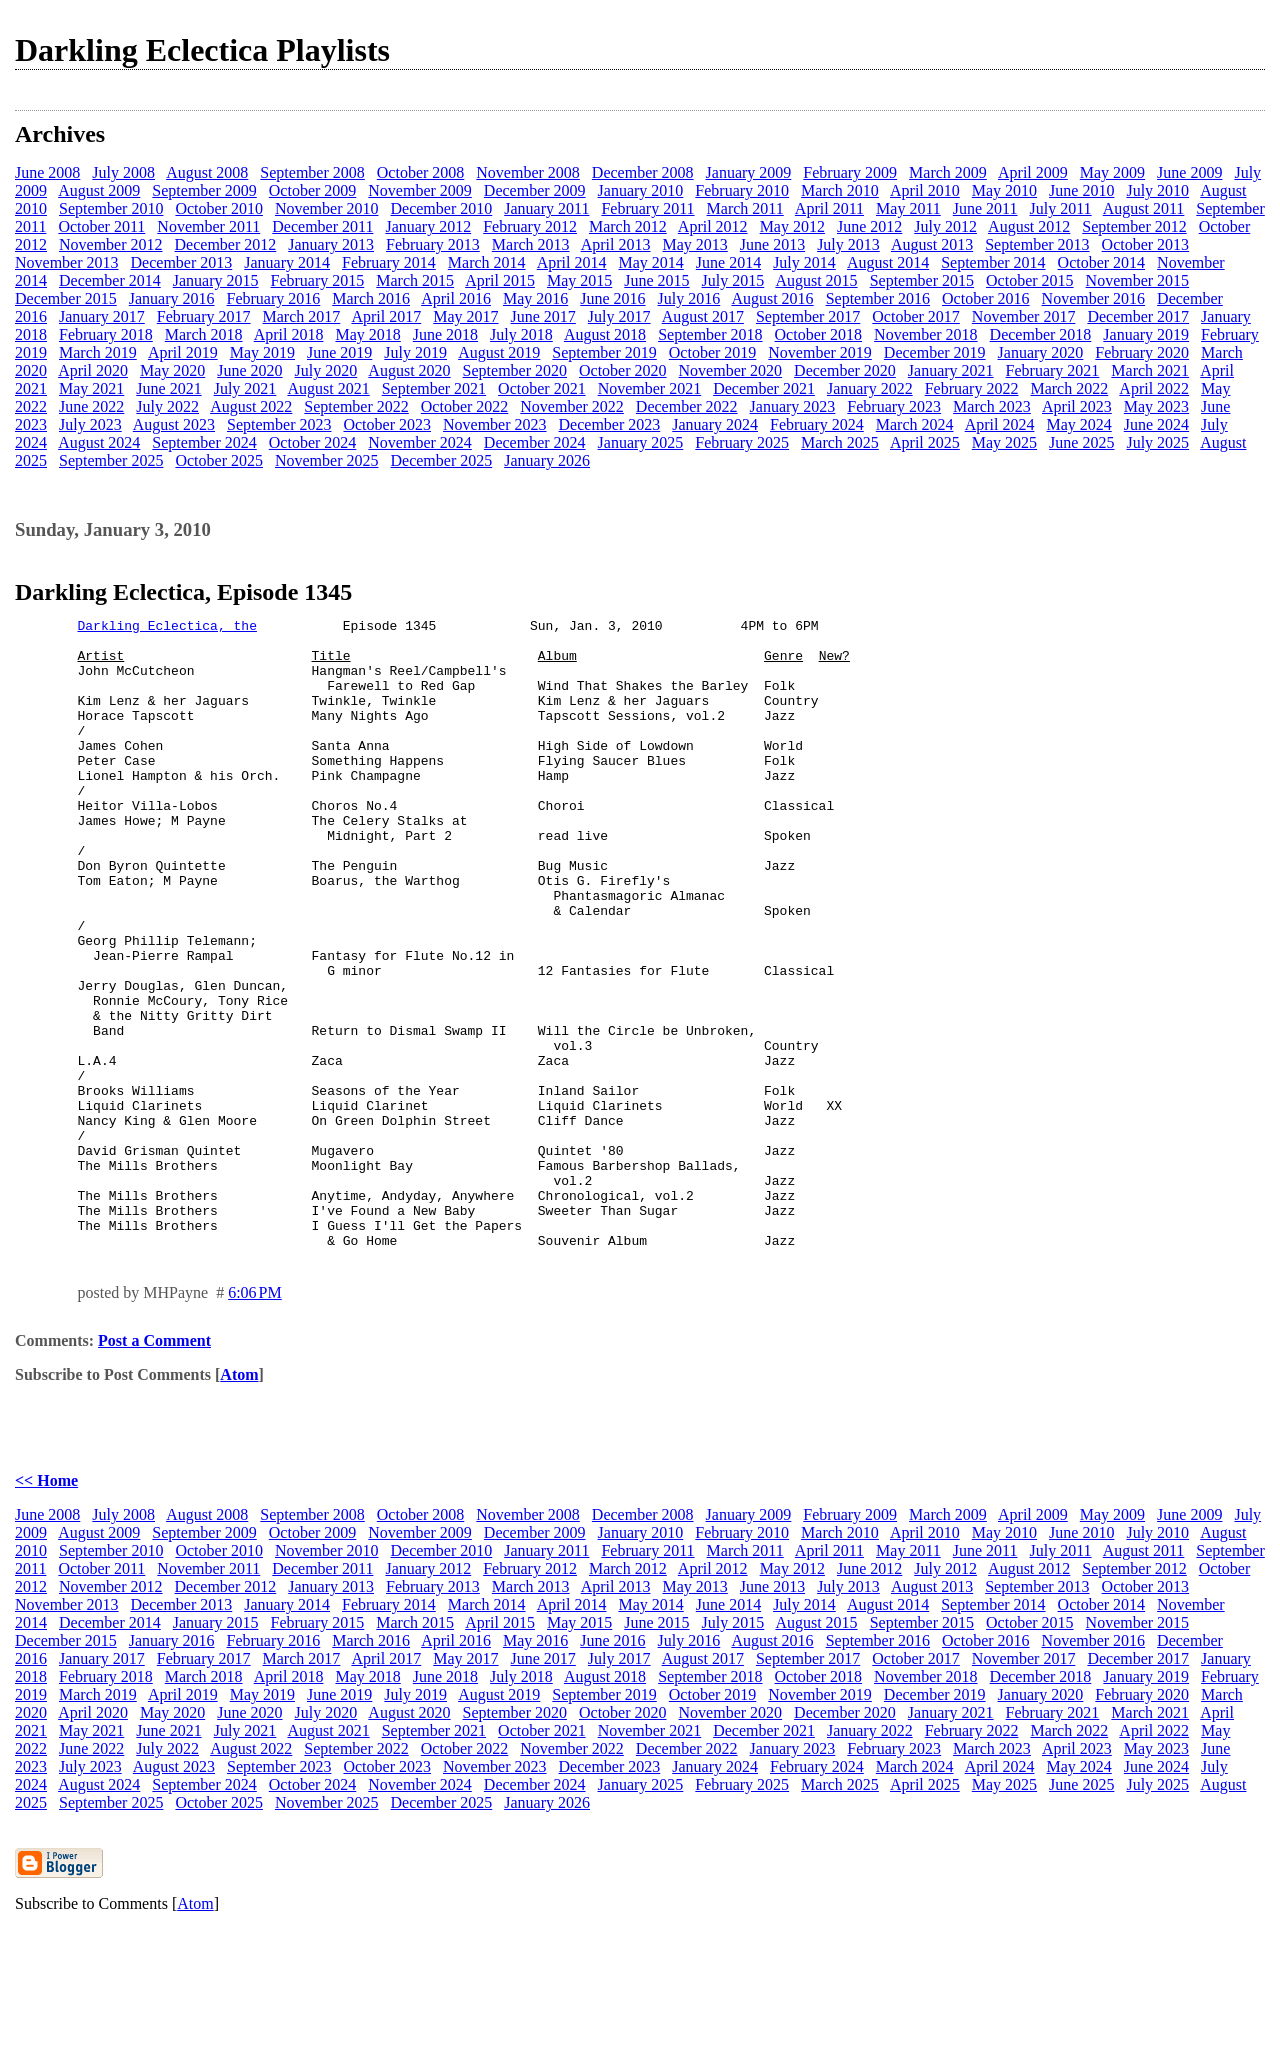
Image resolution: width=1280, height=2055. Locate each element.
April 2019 (183, 352)
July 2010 (1157, 190)
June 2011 (985, 208)
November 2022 (572, 406)
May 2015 (579, 280)
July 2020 (326, 370)
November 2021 (650, 388)
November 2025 (327, 460)
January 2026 (547, 460)
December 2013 (182, 262)
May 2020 (172, 370)
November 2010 (327, 208)
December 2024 (535, 442)
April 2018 (289, 334)
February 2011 (647, 208)
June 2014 (728, 262)
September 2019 (604, 352)
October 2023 (387, 424)
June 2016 (612, 298)
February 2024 (817, 424)
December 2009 (535, 190)
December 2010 (441, 208)
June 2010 (1081, 190)
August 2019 (499, 352)
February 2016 (274, 298)
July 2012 (945, 226)
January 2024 (715, 424)
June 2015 (656, 280)
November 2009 (420, 190)
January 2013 (331, 244)
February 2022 (972, 388)
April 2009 (1033, 172)
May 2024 (1078, 424)
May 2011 (908, 208)
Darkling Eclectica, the (167, 628)
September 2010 (111, 208)
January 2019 (1146, 334)
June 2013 (772, 244)
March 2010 (840, 190)
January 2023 (793, 406)
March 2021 (1150, 370)
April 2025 (925, 442)
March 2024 (915, 424)
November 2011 (208, 226)
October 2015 (1030, 280)
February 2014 (389, 262)
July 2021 (245, 388)
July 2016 (689, 298)
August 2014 (888, 262)
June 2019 (339, 352)
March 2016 (371, 298)
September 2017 (808, 316)
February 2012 (530, 226)
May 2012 (792, 226)
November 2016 (1094, 298)
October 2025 (219, 460)
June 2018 (445, 334)
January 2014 (287, 262)
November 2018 (926, 334)
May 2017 (465, 316)
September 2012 (1134, 226)
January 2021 (951, 370)
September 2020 (515, 370)
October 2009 (313, 190)
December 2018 (1041, 334)
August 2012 (1029, 226)
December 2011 (322, 226)
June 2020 (249, 370)
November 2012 (111, 244)
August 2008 (207, 172)
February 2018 (106, 334)
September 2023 (279, 424)
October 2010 (219, 208)
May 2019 (262, 352)
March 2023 (992, 406)
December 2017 (1138, 316)
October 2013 (1146, 244)
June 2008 (47, 172)
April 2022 (1154, 388)
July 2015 (733, 280)
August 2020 (409, 370)
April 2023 (1077, 406)
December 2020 (845, 370)
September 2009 (204, 190)
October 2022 (465, 406)
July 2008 (123, 172)
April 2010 (925, 190)
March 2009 (948, 172)
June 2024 (1156, 424)
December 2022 (687, 406)
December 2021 (764, 388)
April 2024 (1000, 424)
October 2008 (421, 172)
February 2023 (894, 406)
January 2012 (428, 226)
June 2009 (1189, 172)
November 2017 (1024, 316)
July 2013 (848, 244)
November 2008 (528, 172)
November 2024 (420, 442)
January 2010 (641, 190)
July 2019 (415, 352)
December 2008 (643, 172)
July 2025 (1157, 442)
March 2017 (302, 316)
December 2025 (441, 460)
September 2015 (922, 280)
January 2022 (870, 388)
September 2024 (204, 442)
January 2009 (749, 172)
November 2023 (495, 424)
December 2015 (66, 298)
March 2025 (840, 442)
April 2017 (386, 316)
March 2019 (98, 352)
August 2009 (99, 190)
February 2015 (318, 280)
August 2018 (605, 334)
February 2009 (850, 172)
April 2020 (93, 370)
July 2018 (521, 334)
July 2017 (619, 316)
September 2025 (111, 460)
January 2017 (102, 316)
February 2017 (204, 316)
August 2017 (703, 316)
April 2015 (500, 280)
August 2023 (174, 424)
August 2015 (816, 280)
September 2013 (1037, 244)
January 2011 (546, 208)
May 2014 (650, 262)
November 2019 (820, 352)
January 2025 (641, 442)
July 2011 (1061, 208)
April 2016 (456, 298)
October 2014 (1102, 262)
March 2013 (531, 244)
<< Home (46, 1606)
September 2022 (356, 406)
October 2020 (623, 370)
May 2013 (694, 244)
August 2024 (99, 442)
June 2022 (91, 406)
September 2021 (434, 388)
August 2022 (251, 406)
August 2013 (932, 244)
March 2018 (204, 334)
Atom (239, 1500)
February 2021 (1053, 370)
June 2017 (543, 316)
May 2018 (367, 334)
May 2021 (91, 388)
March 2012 (628, 226)
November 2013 (67, 262)
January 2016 (172, 298)
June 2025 (1081, 442)
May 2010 (1004, 190)
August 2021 (328, 388)
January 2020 (1041, 352)
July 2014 (804, 262)
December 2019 (935, 352)
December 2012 (226, 244)
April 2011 (829, 208)
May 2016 (535, 298)
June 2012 (869, 226)
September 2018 (710, 334)
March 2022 (1069, 388)
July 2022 (167, 406)
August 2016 (772, 298)
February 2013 (433, 244)
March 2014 (487, 262)
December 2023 (610, 424)
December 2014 (110, 280)
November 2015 (1138, 280)
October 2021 (542, 388)
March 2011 (745, 208)
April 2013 (616, 244)
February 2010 (742, 190)
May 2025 (1004, 442)
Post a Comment (154, 1466)
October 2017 (916, 316)
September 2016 (878, 298)
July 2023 (90, 424)
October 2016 (986, 298)
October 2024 (313, 442)
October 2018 (819, 334)
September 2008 (312, 172)
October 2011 (101, 226)
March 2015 (415, 280)
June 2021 (168, 388)
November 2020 (731, 370)
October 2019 (713, 352)
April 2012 (713, 226)
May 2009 (1112, 172)
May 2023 (1156, 406)
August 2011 (1144, 208)
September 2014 (993, 262)
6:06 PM (255, 1418)
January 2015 (216, 280)
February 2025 (742, 442)
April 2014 (572, 262)
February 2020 (1142, 352)
